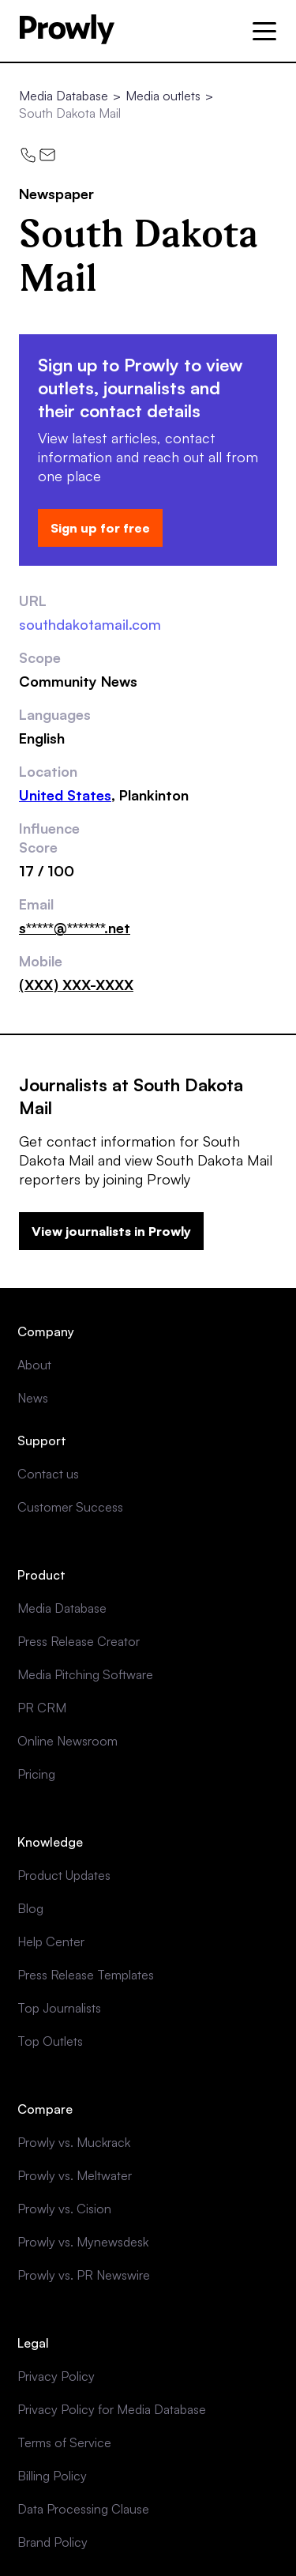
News (32, 1398)
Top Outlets (50, 2041)
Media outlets (163, 96)
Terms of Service (64, 2442)
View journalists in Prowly (111, 1231)
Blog (30, 1908)
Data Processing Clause (83, 2509)
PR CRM (41, 1707)
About (34, 1365)
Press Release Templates (85, 1975)
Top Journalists (59, 2008)
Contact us (48, 1474)
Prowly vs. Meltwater (74, 2175)
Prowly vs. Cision (64, 2208)
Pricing (36, 1774)
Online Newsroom (67, 1741)
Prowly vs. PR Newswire (83, 2275)
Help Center (50, 1941)
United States (65, 795)
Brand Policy (52, 2542)
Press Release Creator (78, 1641)
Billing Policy (52, 2476)
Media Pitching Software (85, 1674)
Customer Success (70, 1507)
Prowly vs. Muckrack (73, 2142)
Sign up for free (100, 528)
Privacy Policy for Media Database (111, 2409)
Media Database (63, 96)
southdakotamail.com (90, 624)
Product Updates (64, 1875)
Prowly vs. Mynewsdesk (82, 2242)
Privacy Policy (56, 2376)
